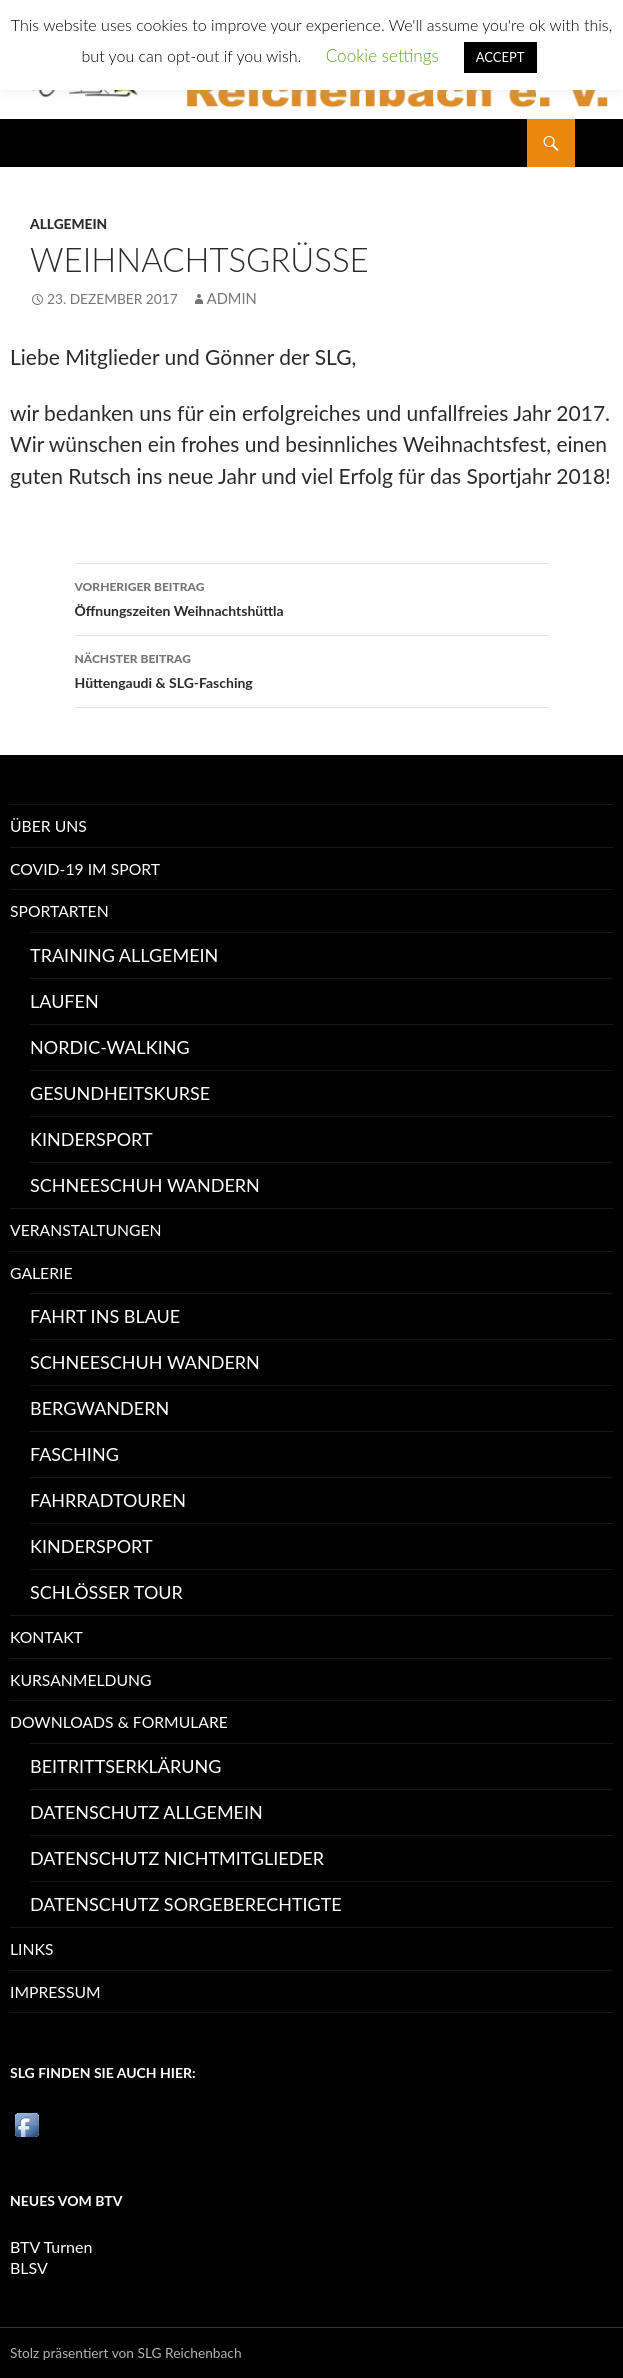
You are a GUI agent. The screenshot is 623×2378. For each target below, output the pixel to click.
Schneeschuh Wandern (145, 1185)
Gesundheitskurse (120, 1093)
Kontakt (46, 1636)
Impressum (55, 1991)
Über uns (48, 825)
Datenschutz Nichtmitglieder (177, 1858)
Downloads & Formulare (119, 1721)
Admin (232, 298)
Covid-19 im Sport (85, 868)
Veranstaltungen (86, 1229)
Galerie (41, 1272)
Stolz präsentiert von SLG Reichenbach (126, 2352)
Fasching (74, 1454)
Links (31, 1948)
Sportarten (59, 910)
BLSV (29, 2267)
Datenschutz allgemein (146, 1812)
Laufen (64, 1001)
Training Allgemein (124, 955)
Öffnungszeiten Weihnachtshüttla (312, 597)
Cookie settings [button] (382, 55)
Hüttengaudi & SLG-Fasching (312, 669)
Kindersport (91, 1139)
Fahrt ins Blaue (105, 1316)
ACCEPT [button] (500, 57)
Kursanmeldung (81, 1679)
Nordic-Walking (110, 1047)
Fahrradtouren (108, 1500)
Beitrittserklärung (125, 1766)
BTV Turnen (51, 2246)
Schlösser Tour (106, 1592)
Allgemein (68, 223)
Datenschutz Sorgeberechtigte (186, 1904)
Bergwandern (99, 1408)
